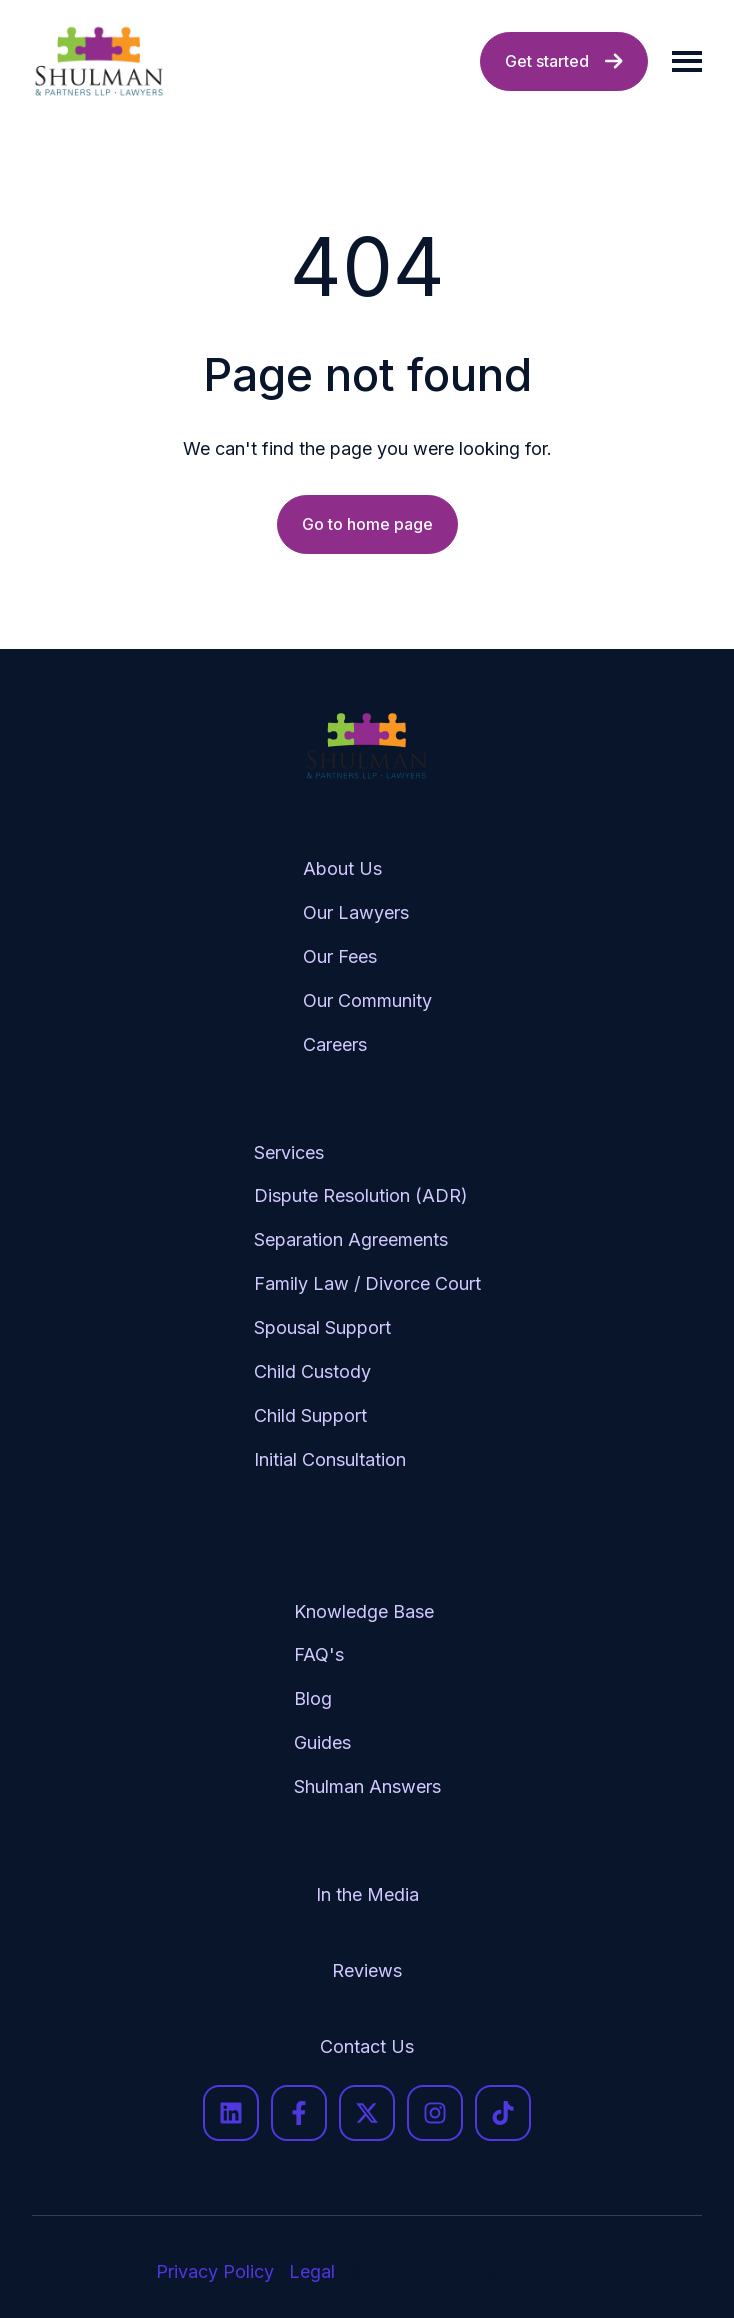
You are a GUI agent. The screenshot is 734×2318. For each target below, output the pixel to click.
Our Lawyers (356, 912)
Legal (312, 2271)
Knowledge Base (364, 1611)
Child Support (310, 1415)
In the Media (367, 1894)
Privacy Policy (215, 2271)
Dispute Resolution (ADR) (361, 1195)
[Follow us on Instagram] (435, 2113)
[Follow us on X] (367, 2113)
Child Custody (312, 1371)
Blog (313, 1698)
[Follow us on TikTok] (503, 2113)
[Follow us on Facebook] (299, 2113)
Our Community (367, 1000)
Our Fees (340, 956)
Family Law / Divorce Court (367, 1283)
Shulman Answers (367, 1786)
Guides (322, 1742)
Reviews (367, 1970)
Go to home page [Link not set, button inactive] (367, 524)
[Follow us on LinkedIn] (231, 2113)
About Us (342, 868)
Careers (335, 1044)
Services (289, 1152)
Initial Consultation (330, 1459)
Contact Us (367, 2046)
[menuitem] (367, 950)
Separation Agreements (351, 1239)
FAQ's (319, 1654)
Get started (564, 61)
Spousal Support (322, 1327)
